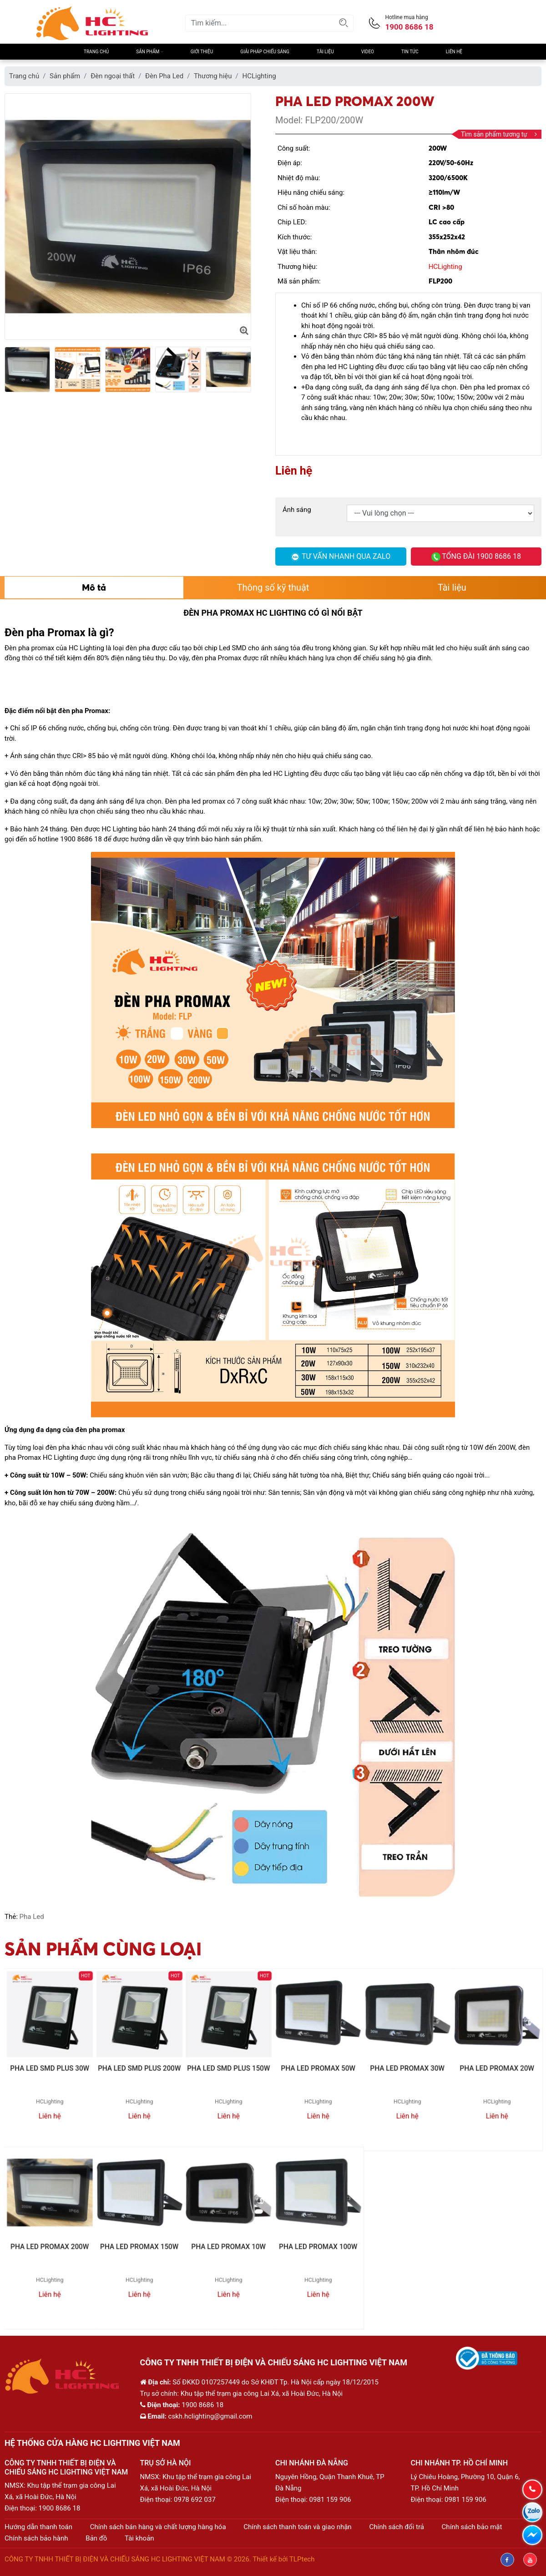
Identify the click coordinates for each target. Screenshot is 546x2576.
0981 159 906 (330, 2499)
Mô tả (94, 587)
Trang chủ (96, 51)
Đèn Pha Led (164, 76)
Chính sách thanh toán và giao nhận (297, 2527)
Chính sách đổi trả (396, 2527)
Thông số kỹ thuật (273, 587)
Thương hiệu (213, 76)
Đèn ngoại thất (113, 76)
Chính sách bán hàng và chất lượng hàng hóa (158, 2527)
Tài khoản (139, 2538)
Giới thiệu (202, 51)
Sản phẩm (149, 51)
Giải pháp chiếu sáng (264, 51)
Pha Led (32, 1917)
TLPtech (302, 2559)
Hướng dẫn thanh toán (38, 2527)
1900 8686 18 (60, 2508)
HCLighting (259, 76)
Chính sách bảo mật (472, 2527)
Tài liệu (325, 51)
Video (367, 51)
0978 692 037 (195, 2499)
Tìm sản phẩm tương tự (499, 134)
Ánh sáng (297, 510)
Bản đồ (96, 2538)
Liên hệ (454, 51)
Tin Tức (410, 51)
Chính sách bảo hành (36, 2538)
